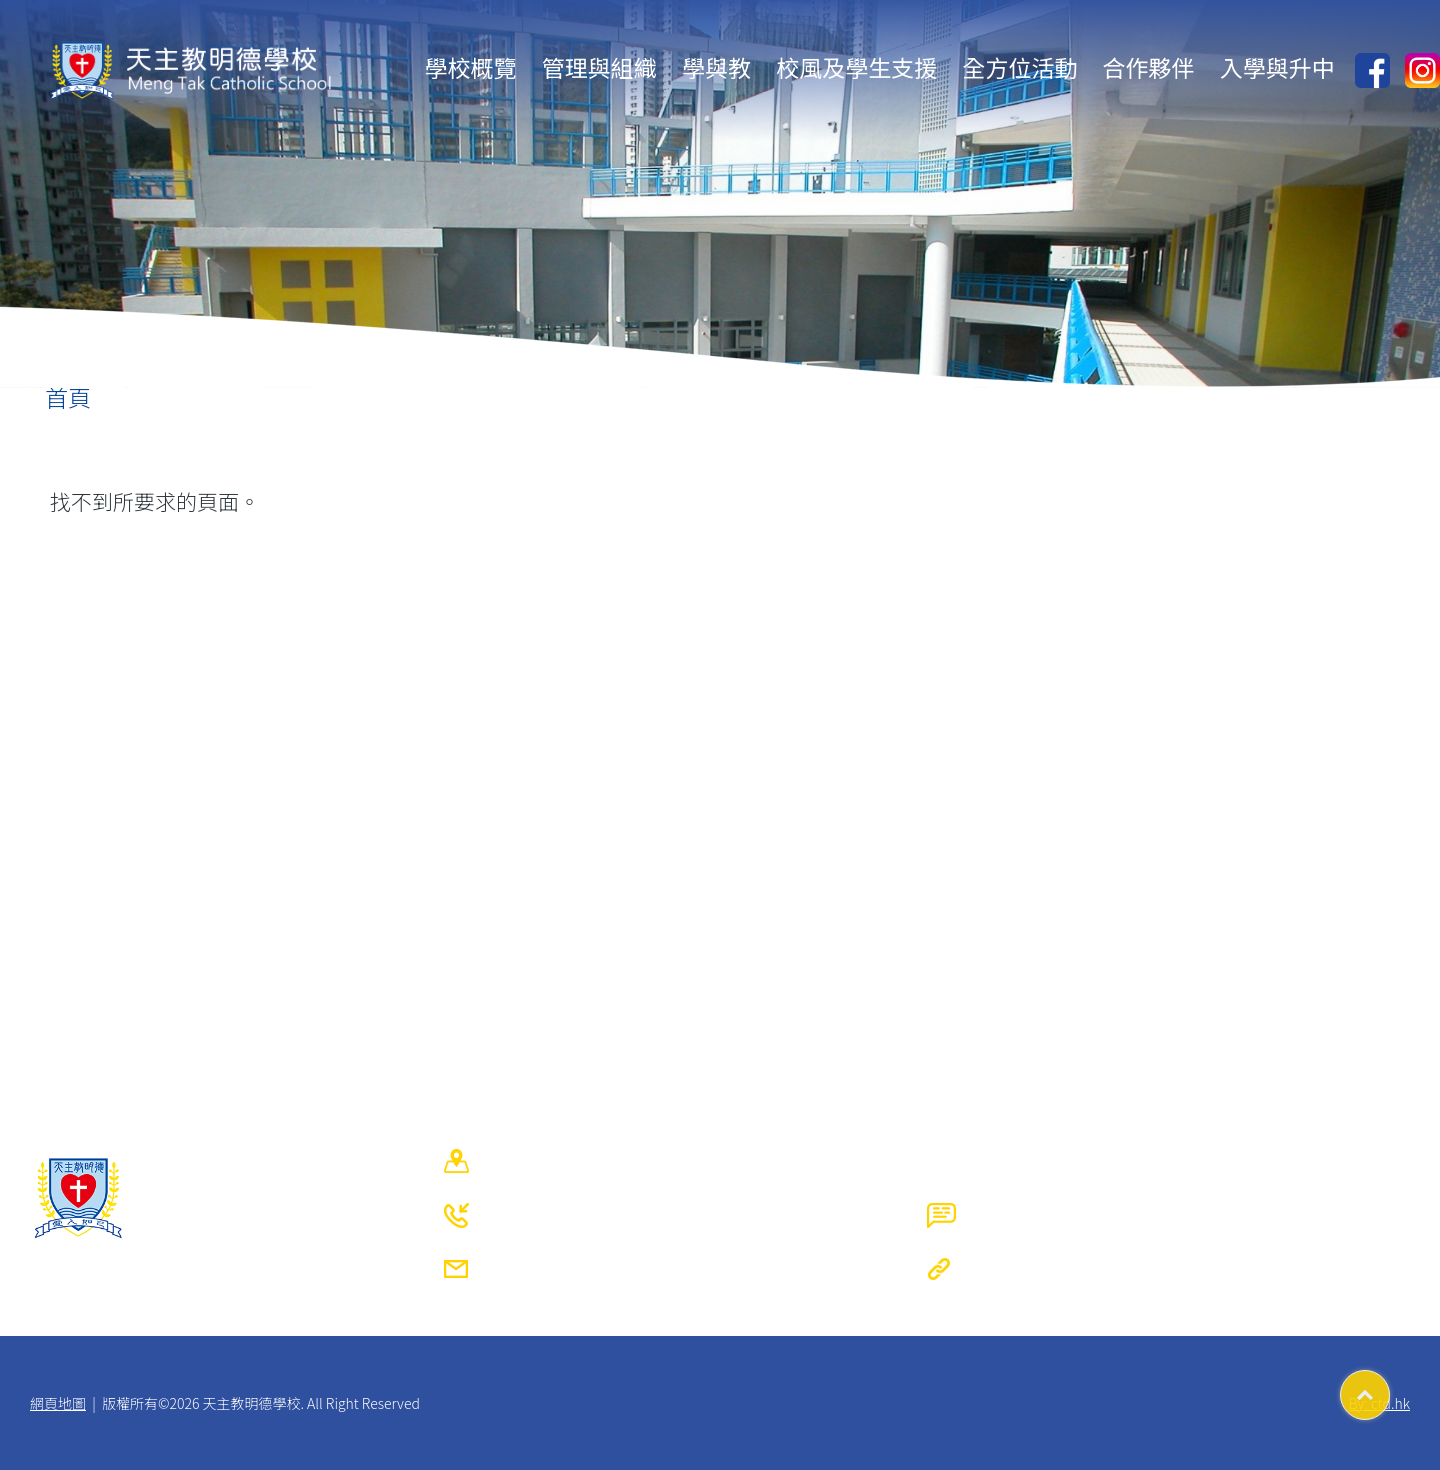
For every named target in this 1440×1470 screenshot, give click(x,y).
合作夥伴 (1149, 67)
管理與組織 (599, 67)
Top (1389, 1388)
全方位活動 (1019, 67)
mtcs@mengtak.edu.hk (668, 1269)
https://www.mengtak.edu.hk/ (1185, 1269)
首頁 (68, 397)
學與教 (716, 67)
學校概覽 (471, 67)
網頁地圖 (58, 1403)
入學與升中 (1277, 67)
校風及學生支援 (856, 67)
